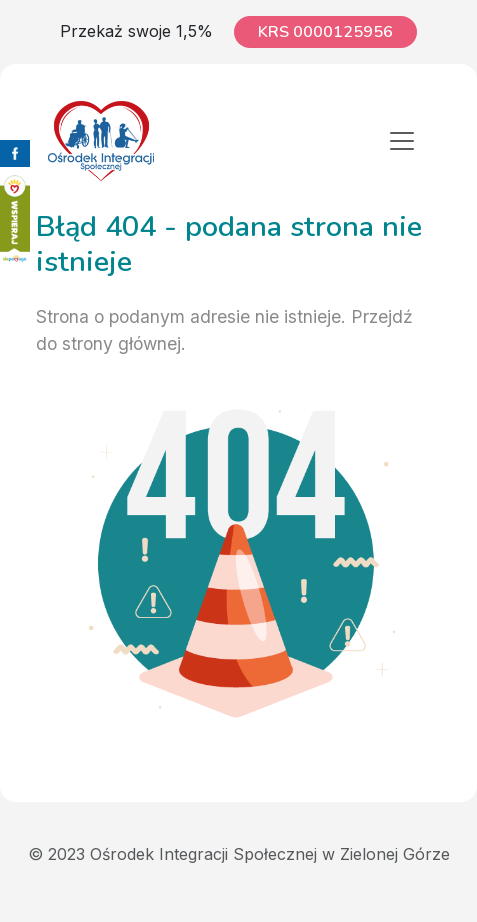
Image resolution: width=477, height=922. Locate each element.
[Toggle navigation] (402, 141)
